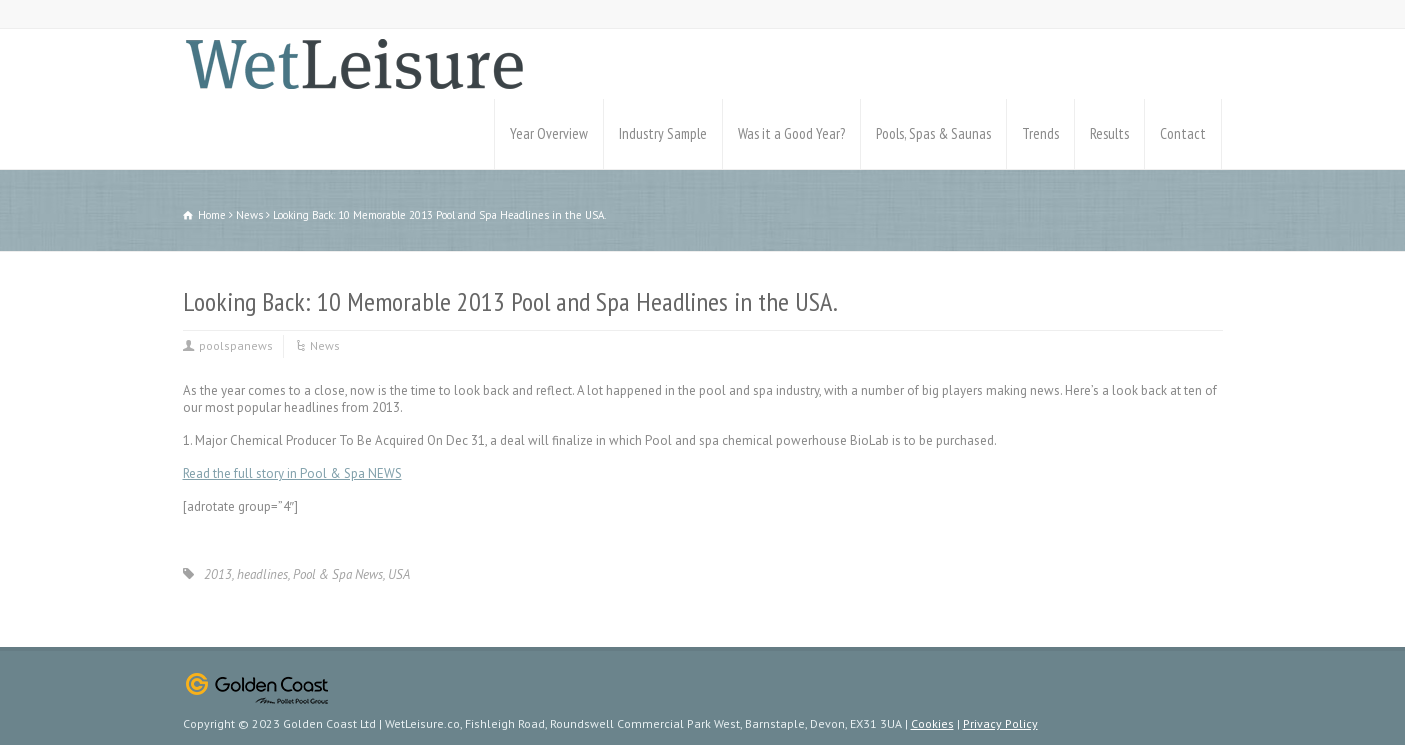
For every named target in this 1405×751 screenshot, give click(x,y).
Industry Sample (663, 133)
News (325, 345)
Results (1109, 133)
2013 (218, 574)
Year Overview (549, 133)
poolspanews (236, 345)
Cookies (932, 723)
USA (399, 574)
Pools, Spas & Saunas (933, 133)
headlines (262, 574)
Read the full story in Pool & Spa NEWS (292, 473)
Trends (1040, 133)
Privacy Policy (1000, 723)
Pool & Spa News (338, 574)
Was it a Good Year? (791, 133)
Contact (1183, 133)
